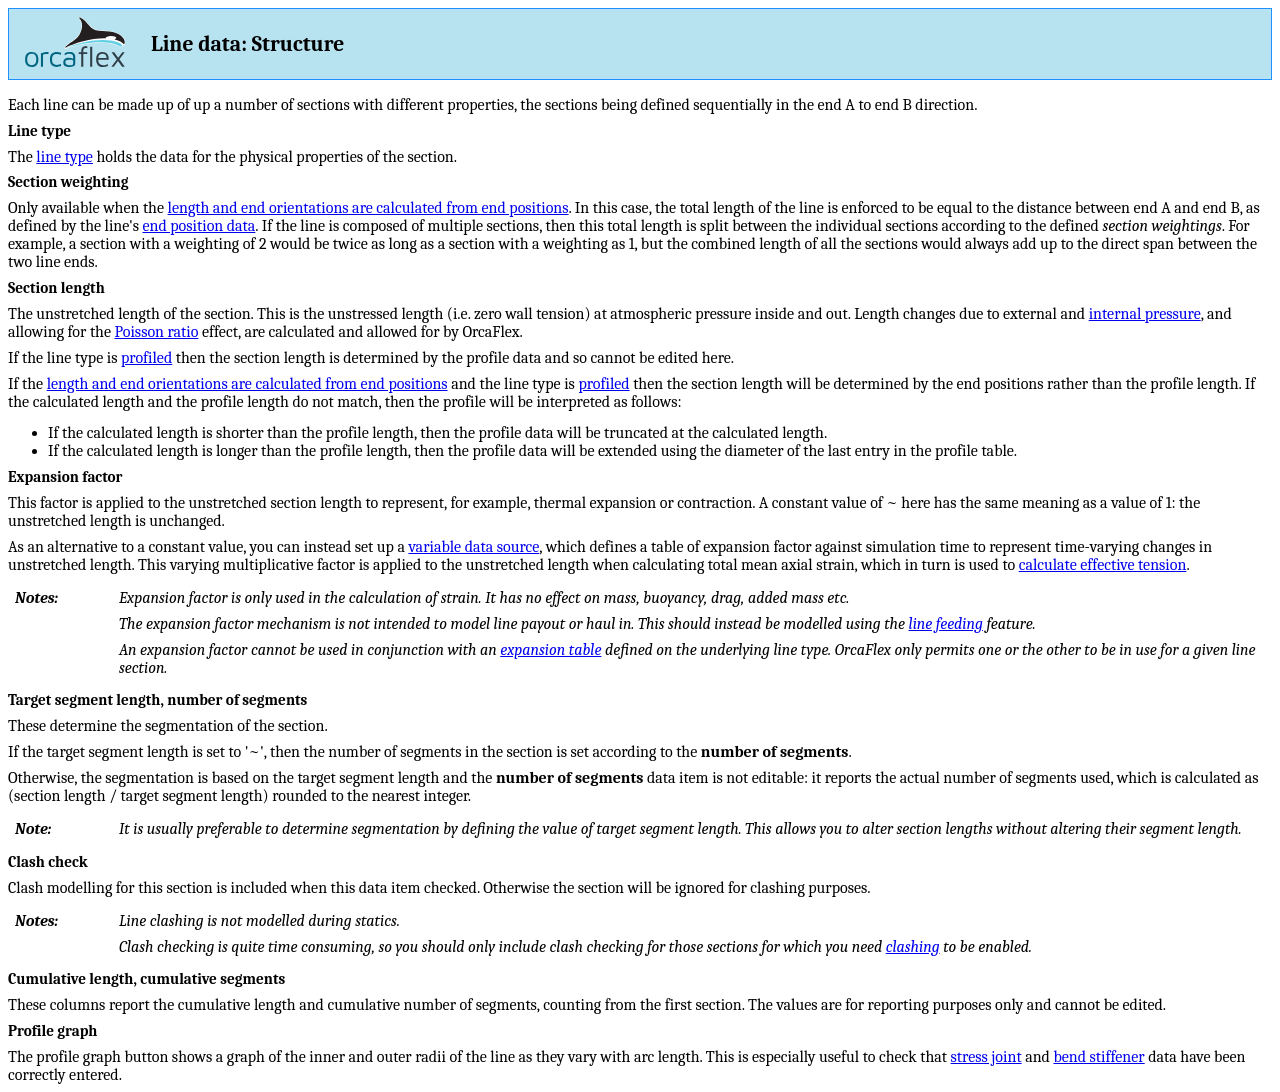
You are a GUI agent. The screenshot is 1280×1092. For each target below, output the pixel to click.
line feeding (946, 624)
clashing (913, 947)
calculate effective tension (1103, 565)
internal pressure (1145, 314)
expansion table (550, 650)
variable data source (473, 547)
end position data (198, 226)
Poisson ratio (157, 332)
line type (64, 157)
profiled (146, 358)
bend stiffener (1098, 1057)
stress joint (986, 1057)
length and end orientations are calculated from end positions (368, 208)
